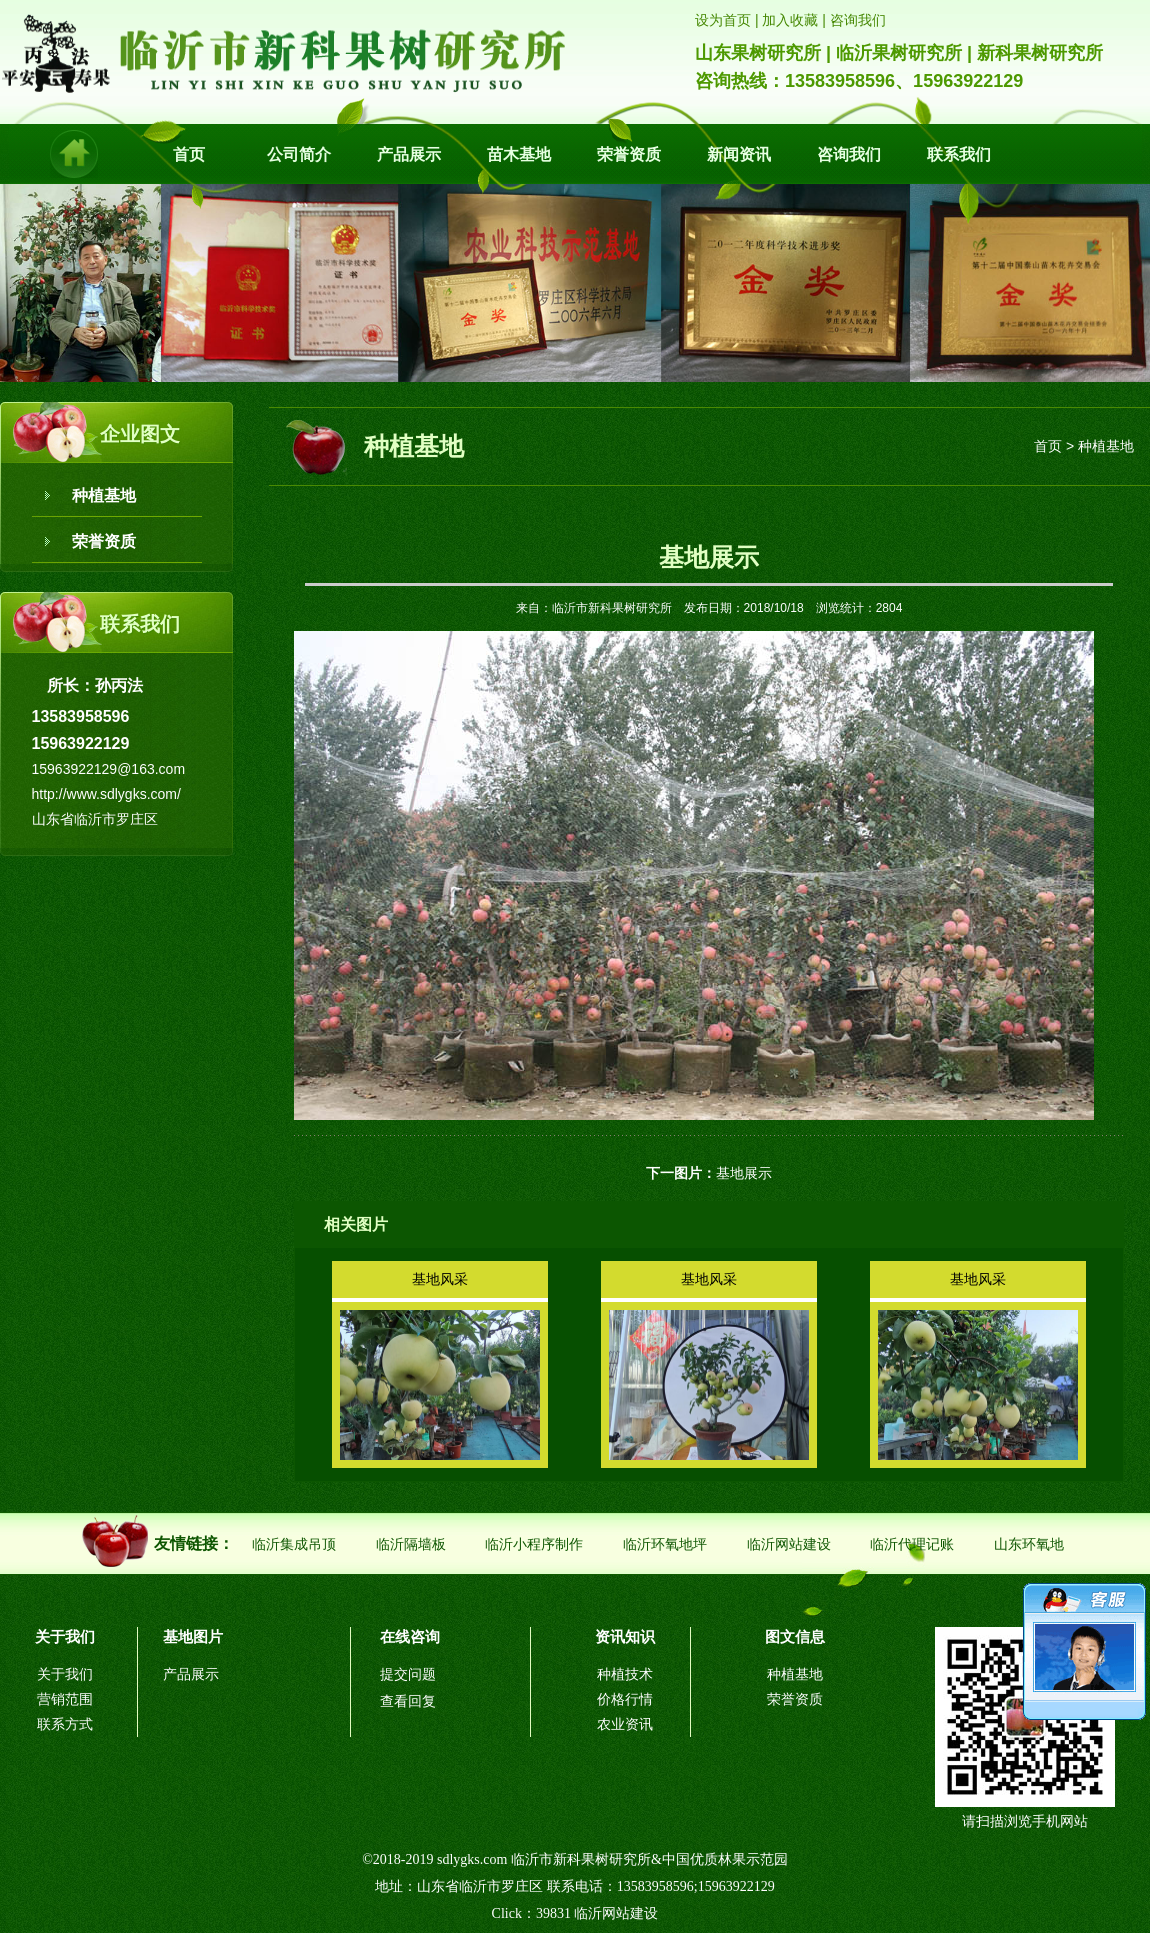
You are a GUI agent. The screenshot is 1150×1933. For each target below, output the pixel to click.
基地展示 (744, 1173)
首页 (189, 154)
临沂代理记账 (912, 1544)
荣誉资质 (629, 154)
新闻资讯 (739, 154)
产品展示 (409, 154)
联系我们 (959, 154)
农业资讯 (625, 1724)
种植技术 (625, 1674)
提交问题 (408, 1674)
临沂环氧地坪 (665, 1544)
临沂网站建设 (789, 1544)
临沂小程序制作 (534, 1544)
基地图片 (193, 1636)
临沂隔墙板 (411, 1544)
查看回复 (408, 1701)
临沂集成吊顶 (294, 1544)
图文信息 (795, 1636)
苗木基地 (519, 154)
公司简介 (299, 154)
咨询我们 (849, 154)
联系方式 (65, 1724)
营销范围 (65, 1699)
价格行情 (625, 1699)
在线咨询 (410, 1636)
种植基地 (104, 495)
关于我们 (65, 1636)
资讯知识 (625, 1636)
